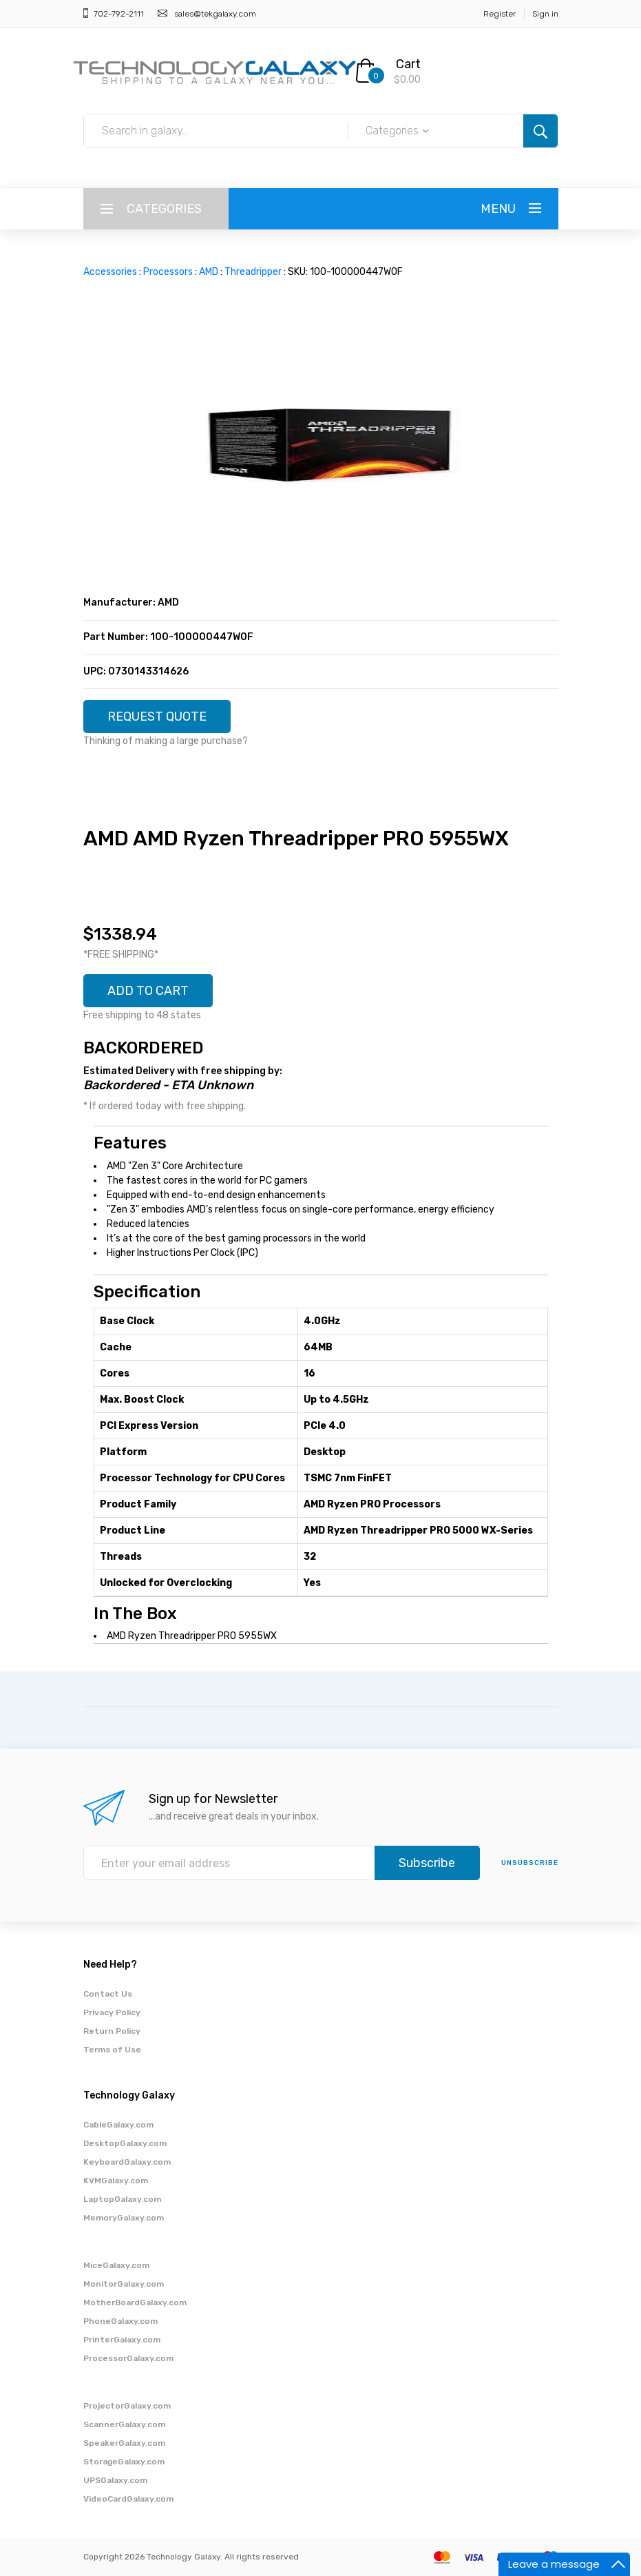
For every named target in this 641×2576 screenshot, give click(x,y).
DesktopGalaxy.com (125, 2143)
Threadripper (253, 272)
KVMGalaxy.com (115, 2180)
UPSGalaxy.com (115, 2480)
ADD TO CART (148, 990)
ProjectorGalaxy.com (127, 2406)
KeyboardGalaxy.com (127, 2162)
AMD (208, 272)
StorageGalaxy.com (124, 2461)
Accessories (110, 272)
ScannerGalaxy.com (124, 2424)
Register (499, 14)
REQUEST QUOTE (157, 716)
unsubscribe (529, 1863)
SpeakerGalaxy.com (124, 2443)
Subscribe (427, 1863)
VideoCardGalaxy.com (128, 2499)
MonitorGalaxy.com (123, 2284)
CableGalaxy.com (118, 2125)
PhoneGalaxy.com (120, 2321)
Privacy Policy (111, 2012)
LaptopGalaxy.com (122, 2199)
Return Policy (111, 2031)
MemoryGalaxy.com (123, 2218)
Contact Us (107, 1994)
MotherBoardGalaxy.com (135, 2302)
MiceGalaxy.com (116, 2265)
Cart (408, 64)
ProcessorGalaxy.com (128, 2358)
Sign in (545, 14)
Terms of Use (112, 2049)
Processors (168, 272)
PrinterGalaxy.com (121, 2340)
